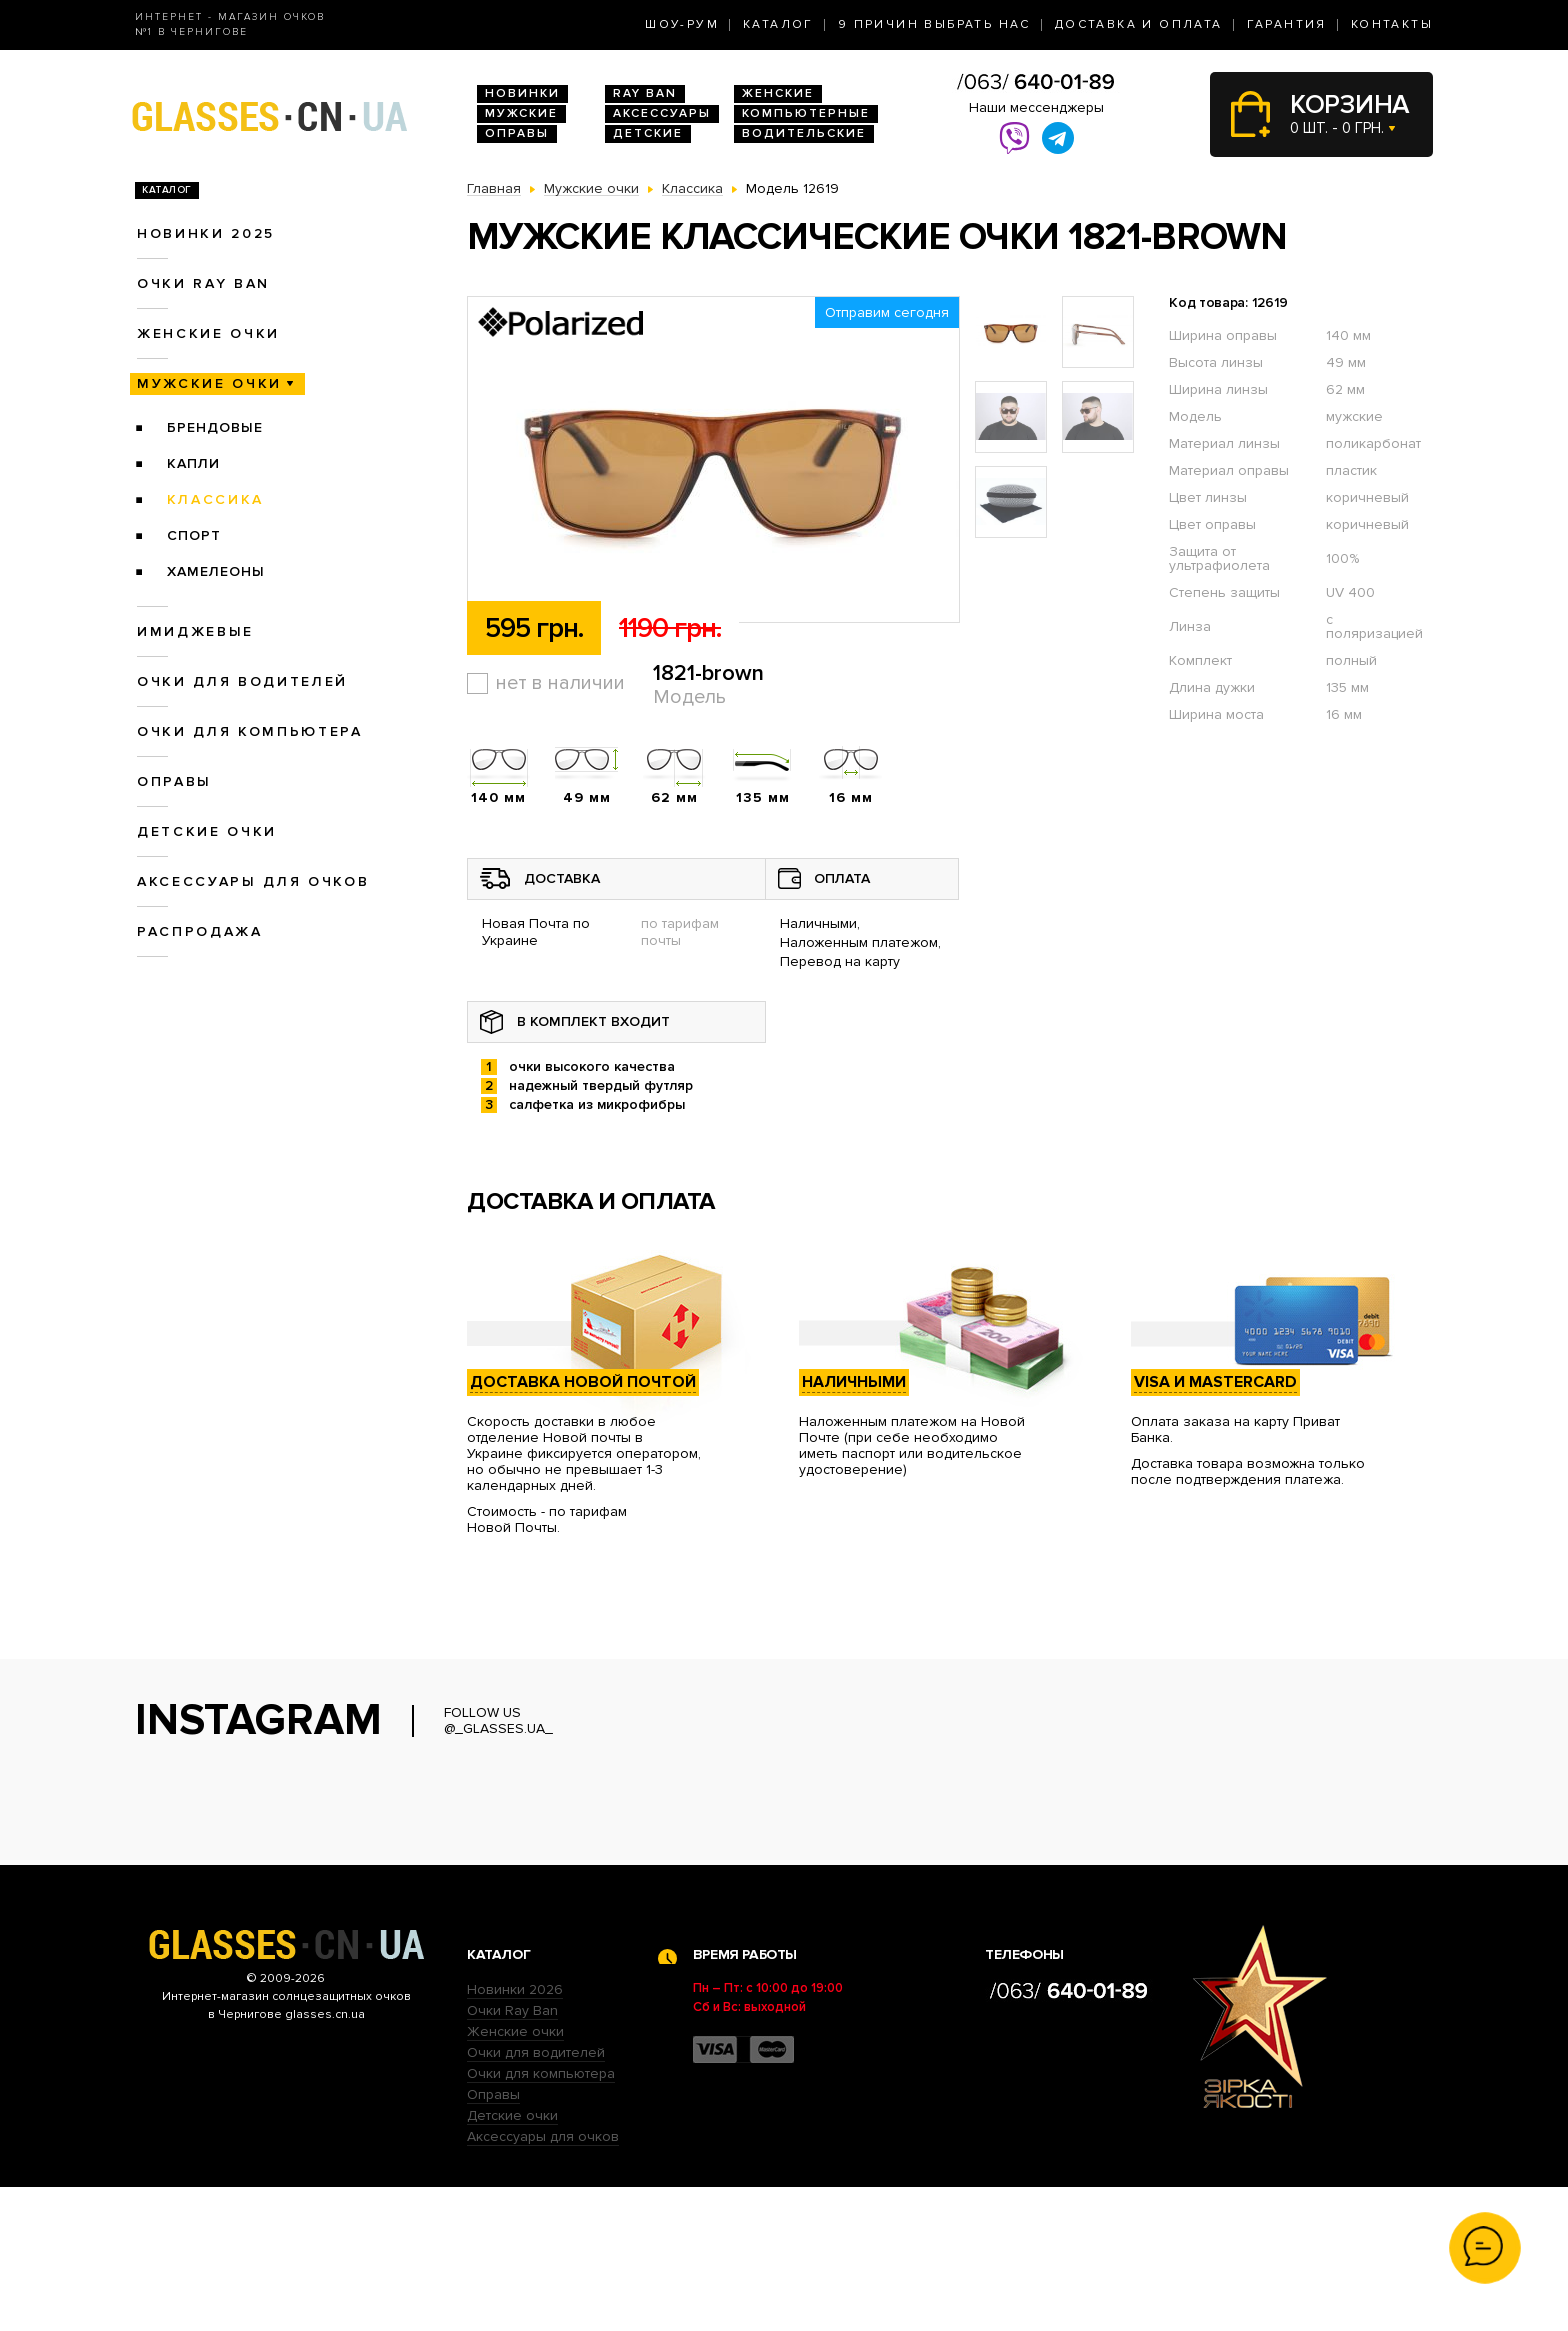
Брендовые (215, 427)
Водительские (804, 133)
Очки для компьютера (250, 731)
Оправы (517, 133)
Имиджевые (195, 631)
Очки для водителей (242, 681)
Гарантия (1287, 24)
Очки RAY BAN (203, 283)
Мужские (521, 113)
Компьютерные (806, 113)
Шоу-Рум (682, 24)
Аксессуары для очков (253, 881)
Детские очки (207, 831)
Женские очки (208, 333)
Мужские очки (209, 383)
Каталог (778, 24)
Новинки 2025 (206, 233)
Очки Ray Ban (512, 2154)
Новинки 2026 (515, 2133)
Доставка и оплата (1139, 24)
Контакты (1392, 24)
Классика (215, 499)
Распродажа (200, 931)
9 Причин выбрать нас (934, 24)
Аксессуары (662, 113)
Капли (193, 463)
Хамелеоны (216, 571)
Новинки (522, 93)
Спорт (194, 535)
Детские (648, 133)
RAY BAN (645, 93)
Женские (778, 93)
